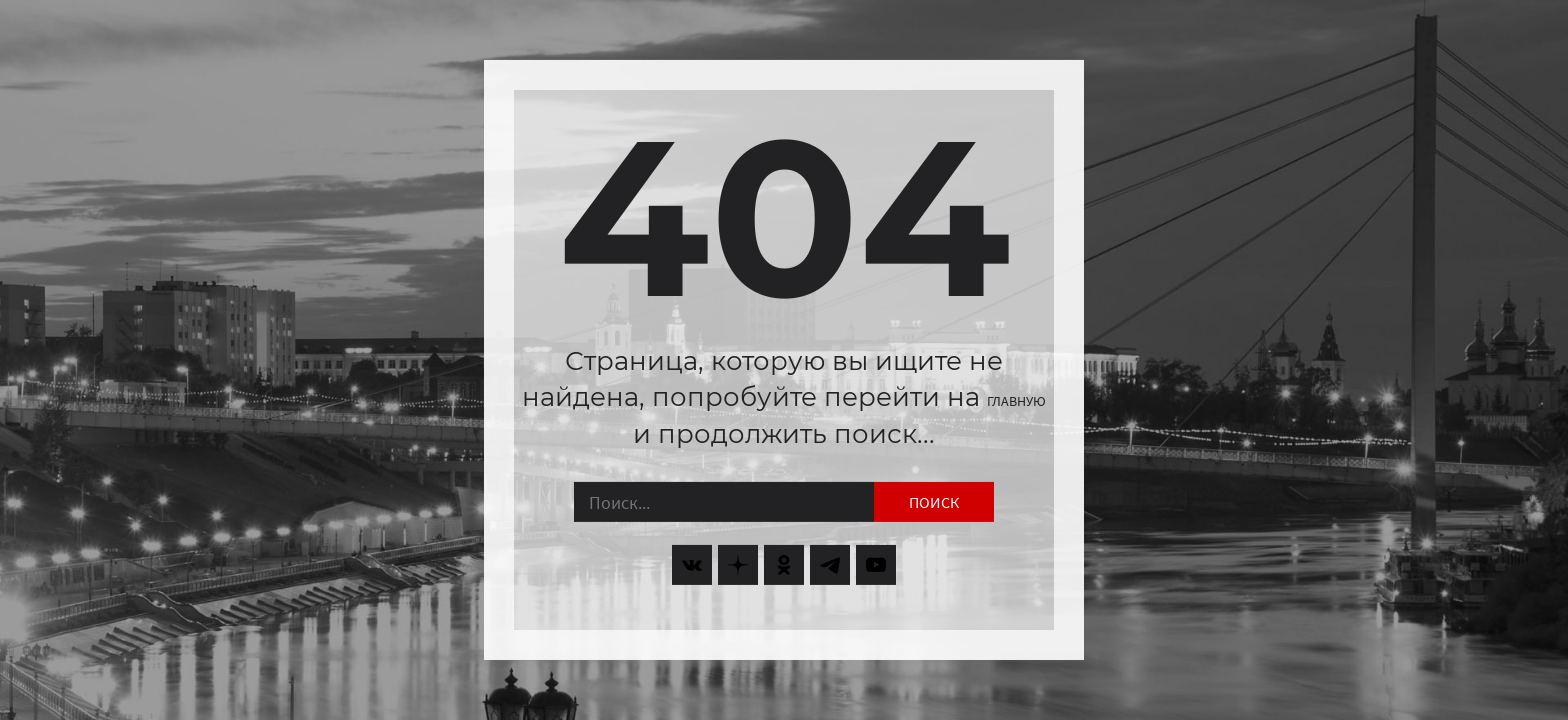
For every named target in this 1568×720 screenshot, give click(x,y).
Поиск (934, 502)
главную (1016, 401)
